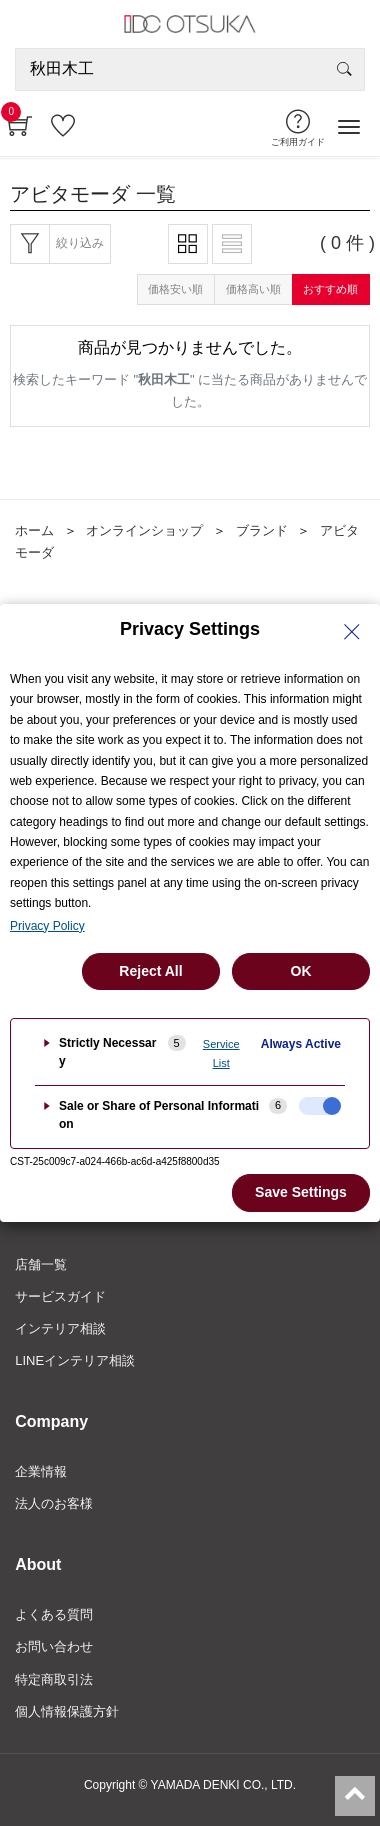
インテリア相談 (60, 1328)
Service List (221, 1053)
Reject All (150, 971)
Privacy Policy (47, 926)
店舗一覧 (41, 1264)
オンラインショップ (144, 530)
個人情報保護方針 (67, 1711)
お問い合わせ (54, 1646)
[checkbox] (320, 1106)
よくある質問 (54, 1614)
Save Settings (301, 1192)
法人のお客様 (54, 1503)
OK (301, 971)
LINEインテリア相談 (75, 1360)
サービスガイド (60, 1296)
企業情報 (41, 1471)
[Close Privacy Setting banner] (352, 632)
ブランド (262, 530)
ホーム (34, 530)
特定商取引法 (54, 1679)
